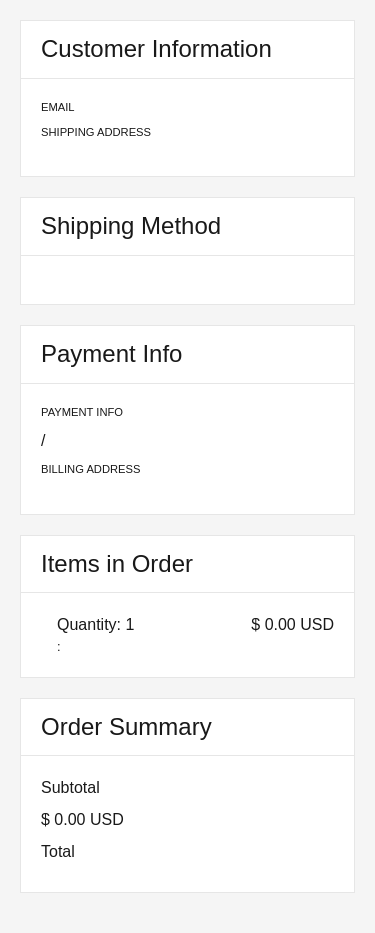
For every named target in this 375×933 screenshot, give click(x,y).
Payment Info (82, 412)
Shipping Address (96, 132)
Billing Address (90, 469)
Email (58, 107)
